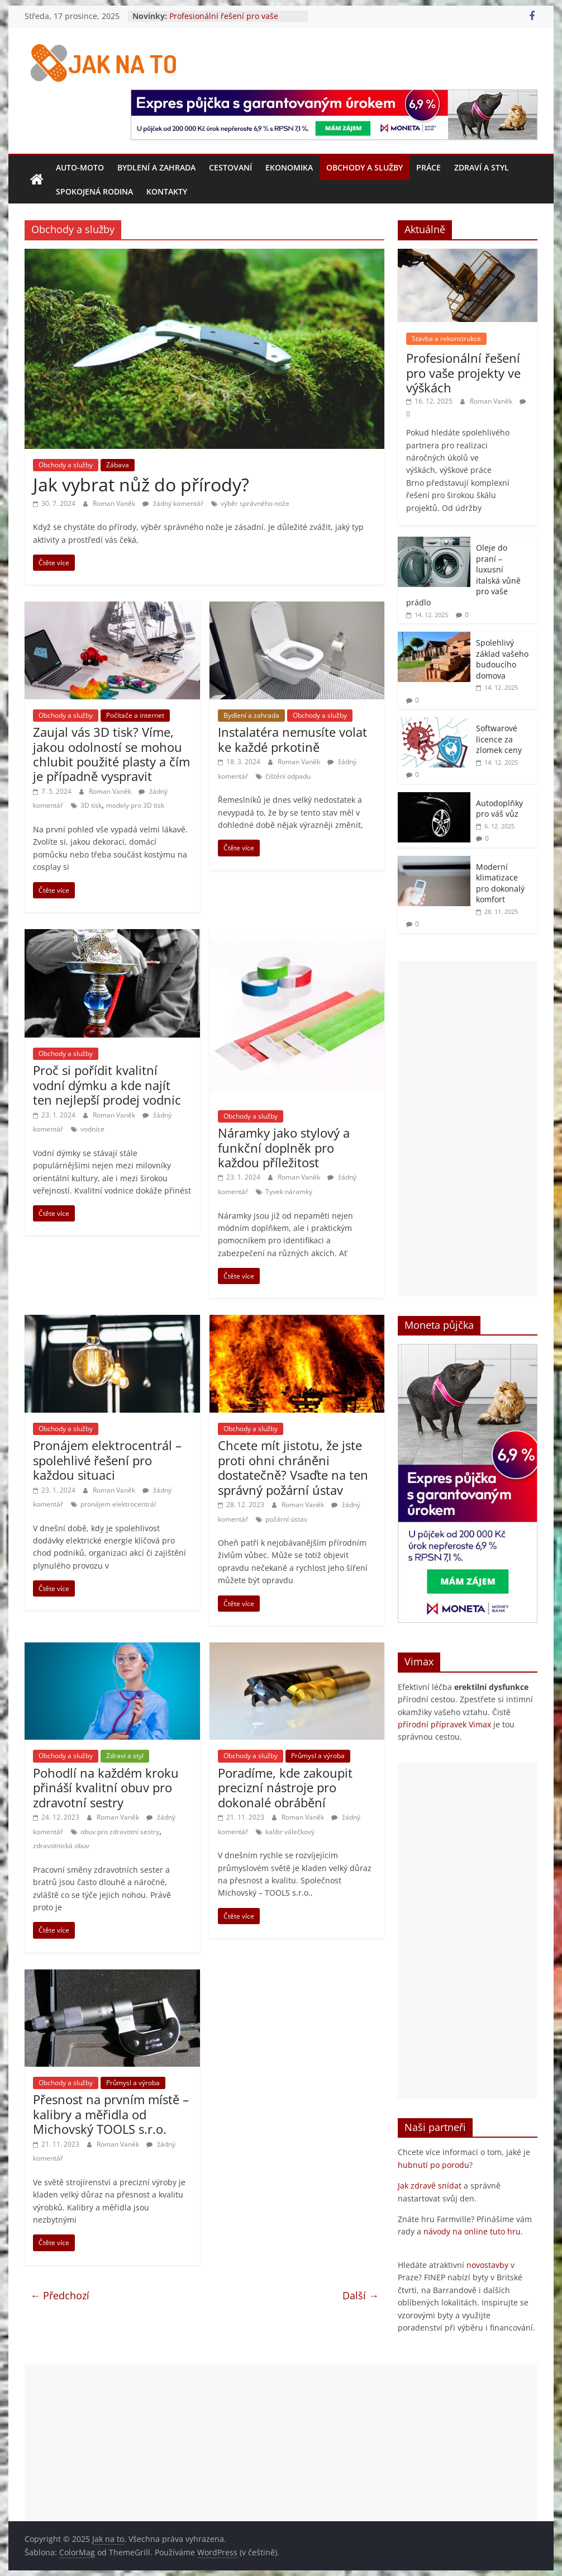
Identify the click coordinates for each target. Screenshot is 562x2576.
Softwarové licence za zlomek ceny (499, 739)
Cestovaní (230, 167)
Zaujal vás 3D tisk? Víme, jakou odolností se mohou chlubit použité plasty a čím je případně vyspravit (111, 753)
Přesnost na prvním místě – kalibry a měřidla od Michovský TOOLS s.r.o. (111, 2114)
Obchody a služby (364, 167)
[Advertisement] (467, 1128)
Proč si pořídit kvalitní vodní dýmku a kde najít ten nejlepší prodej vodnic (107, 1085)
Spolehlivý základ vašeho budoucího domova (502, 659)
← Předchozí (59, 2295)
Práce (428, 167)
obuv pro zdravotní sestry (119, 1831)
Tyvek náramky (288, 1191)
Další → (360, 2295)
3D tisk (91, 805)
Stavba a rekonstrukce (446, 338)
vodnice (92, 1129)
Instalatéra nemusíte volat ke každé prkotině (292, 739)
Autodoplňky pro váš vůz (499, 809)
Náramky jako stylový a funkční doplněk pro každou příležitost (284, 1147)
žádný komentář (172, 503)
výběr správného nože (255, 503)
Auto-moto (80, 167)
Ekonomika (289, 167)
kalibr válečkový (290, 1831)
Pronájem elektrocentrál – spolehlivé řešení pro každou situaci (107, 1460)
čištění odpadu (288, 776)
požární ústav (286, 1519)
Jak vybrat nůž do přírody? (141, 484)
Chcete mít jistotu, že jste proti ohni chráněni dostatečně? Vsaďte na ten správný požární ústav (293, 1467)
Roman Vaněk (115, 503)
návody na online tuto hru (472, 2231)
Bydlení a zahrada (156, 167)
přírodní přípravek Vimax (444, 1724)
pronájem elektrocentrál (118, 1504)
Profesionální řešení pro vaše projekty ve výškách (223, 21)
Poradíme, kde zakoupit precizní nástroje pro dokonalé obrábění (285, 1787)
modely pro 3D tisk (135, 805)
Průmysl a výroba (318, 1755)
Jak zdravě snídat (429, 2185)
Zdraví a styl (481, 167)
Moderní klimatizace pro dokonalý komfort (500, 883)
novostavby (487, 2265)
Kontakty (166, 191)
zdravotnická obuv (61, 1845)
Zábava (117, 465)
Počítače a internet (135, 715)
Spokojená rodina (94, 191)
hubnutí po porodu (433, 2165)
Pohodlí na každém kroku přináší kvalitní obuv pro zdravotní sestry (106, 1787)
